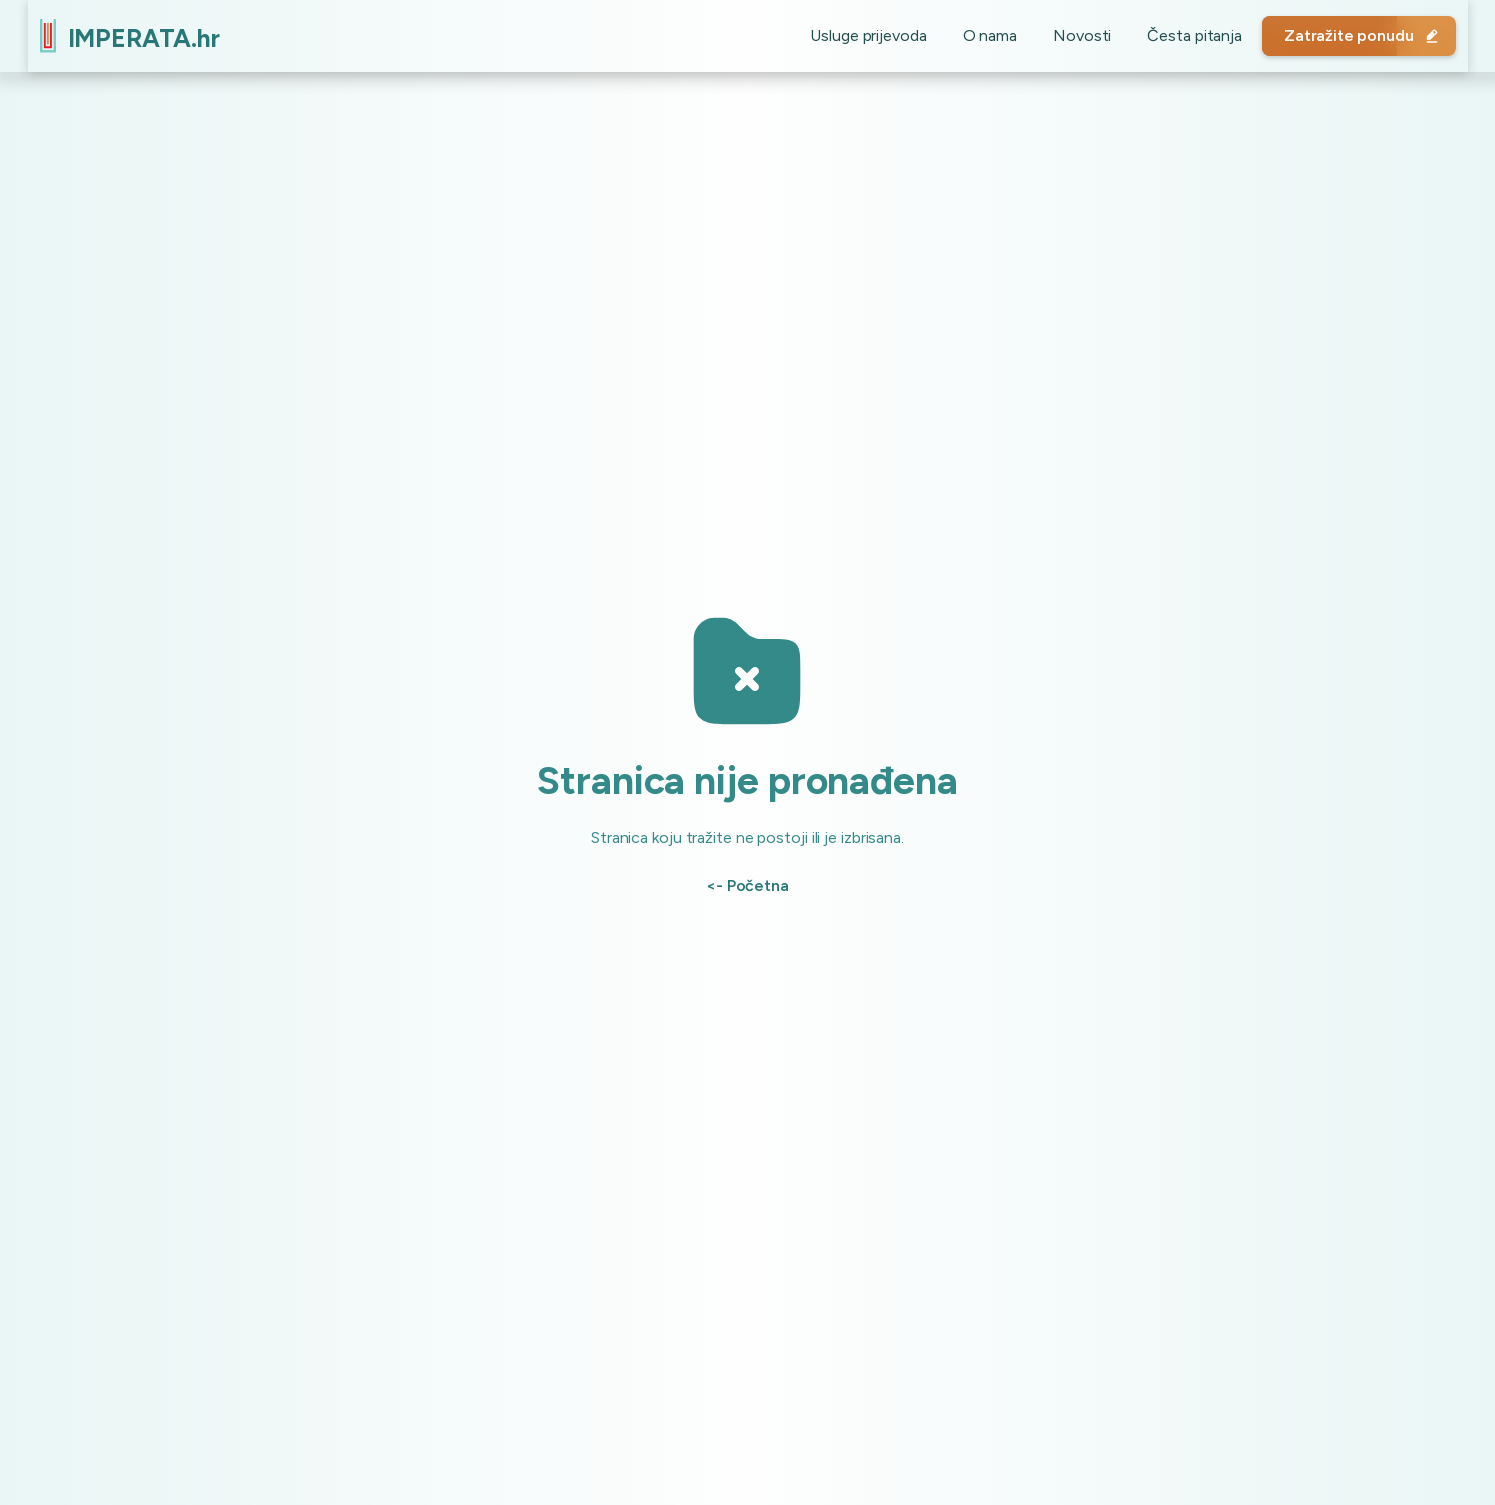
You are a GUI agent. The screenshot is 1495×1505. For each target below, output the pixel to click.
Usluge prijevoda (856, 35)
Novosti (1070, 35)
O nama (978, 35)
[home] (142, 35)
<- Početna (747, 885)
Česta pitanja (1182, 35)
